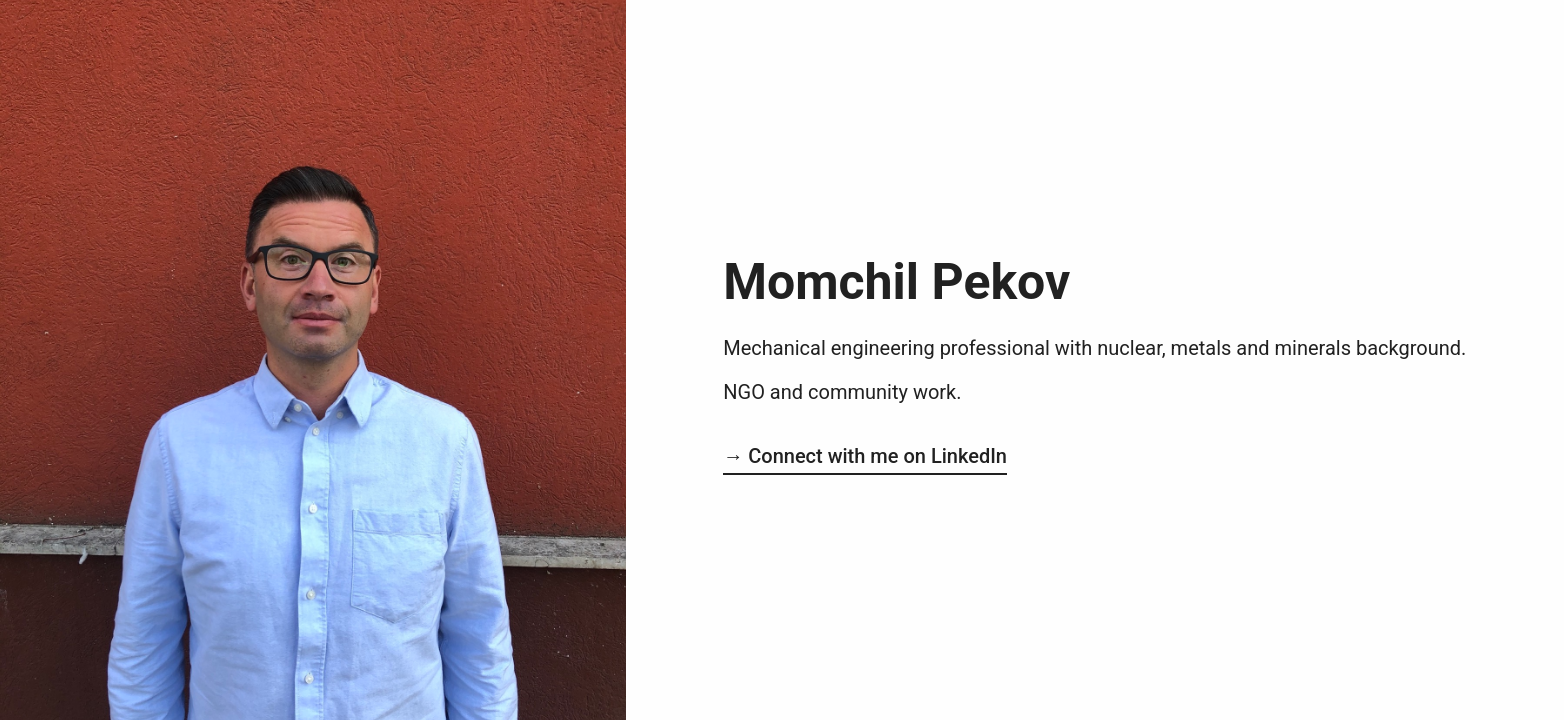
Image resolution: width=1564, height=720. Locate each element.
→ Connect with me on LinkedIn (865, 456)
